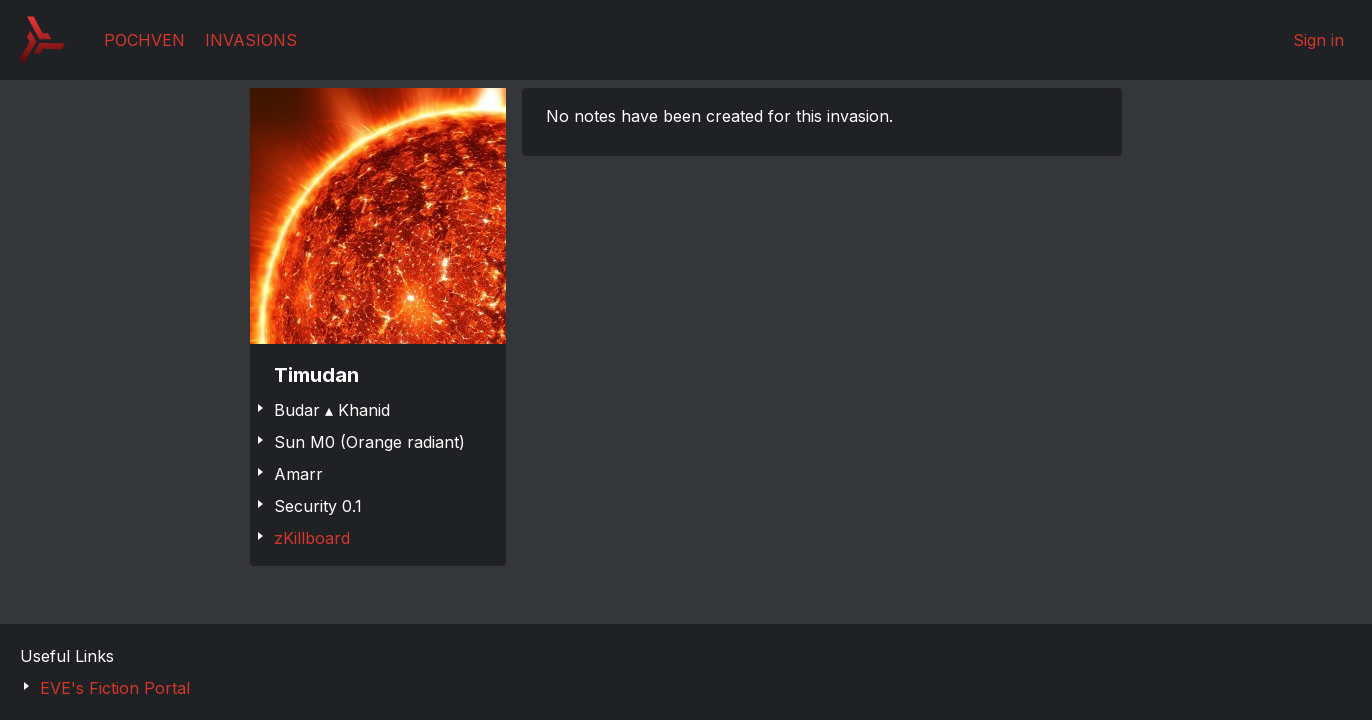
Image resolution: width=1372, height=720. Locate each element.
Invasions (251, 40)
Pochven (144, 40)
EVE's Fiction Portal (115, 688)
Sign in (1318, 40)
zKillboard (312, 538)
